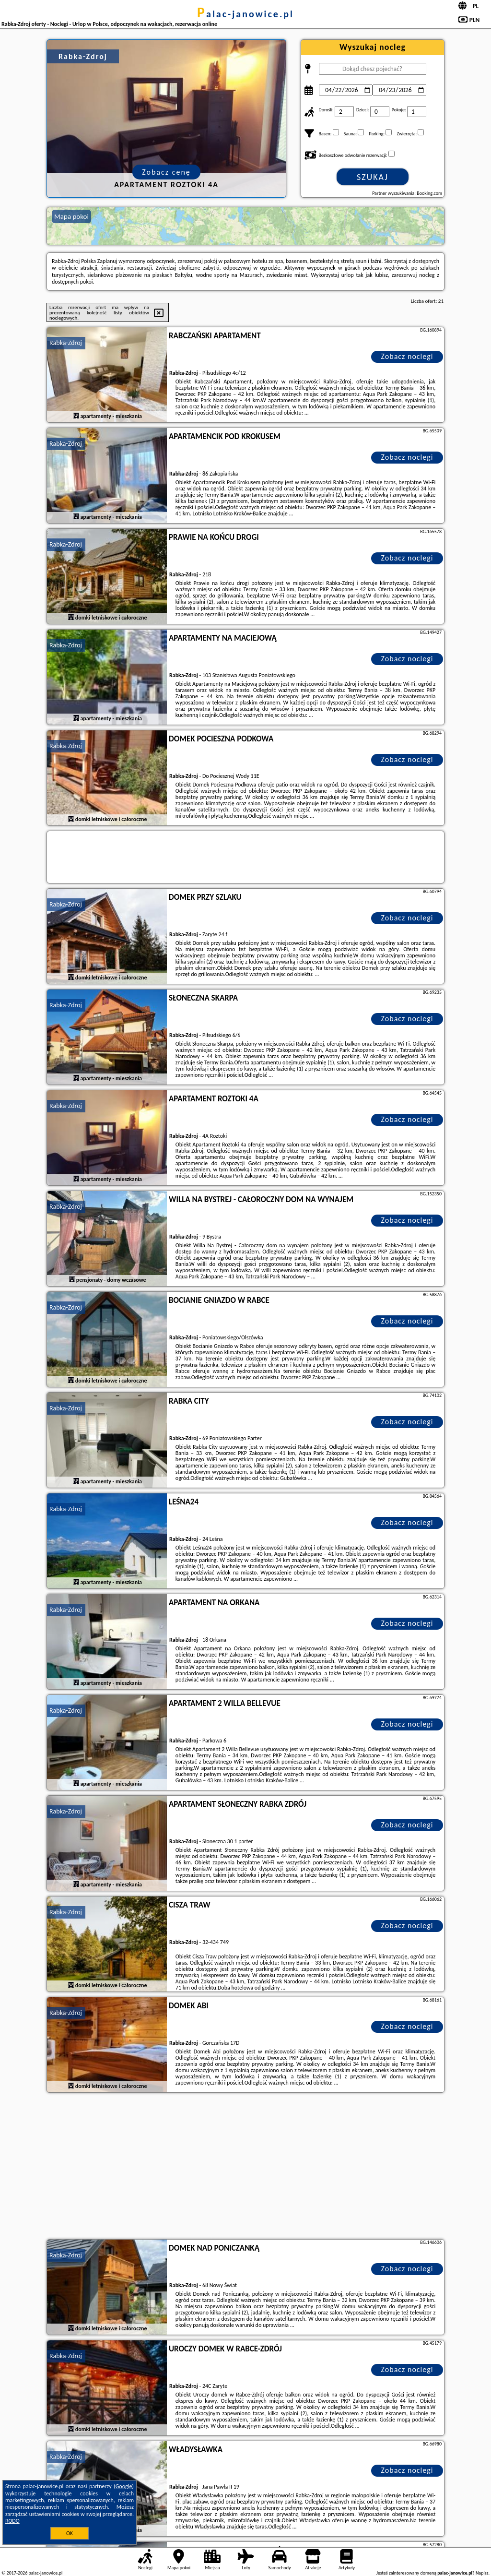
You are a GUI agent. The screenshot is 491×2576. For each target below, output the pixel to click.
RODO (12, 2520)
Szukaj (372, 177)
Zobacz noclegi (407, 356)
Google (124, 2486)
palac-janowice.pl (245, 14)
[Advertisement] (245, 2167)
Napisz (482, 2573)
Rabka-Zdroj (65, 343)
